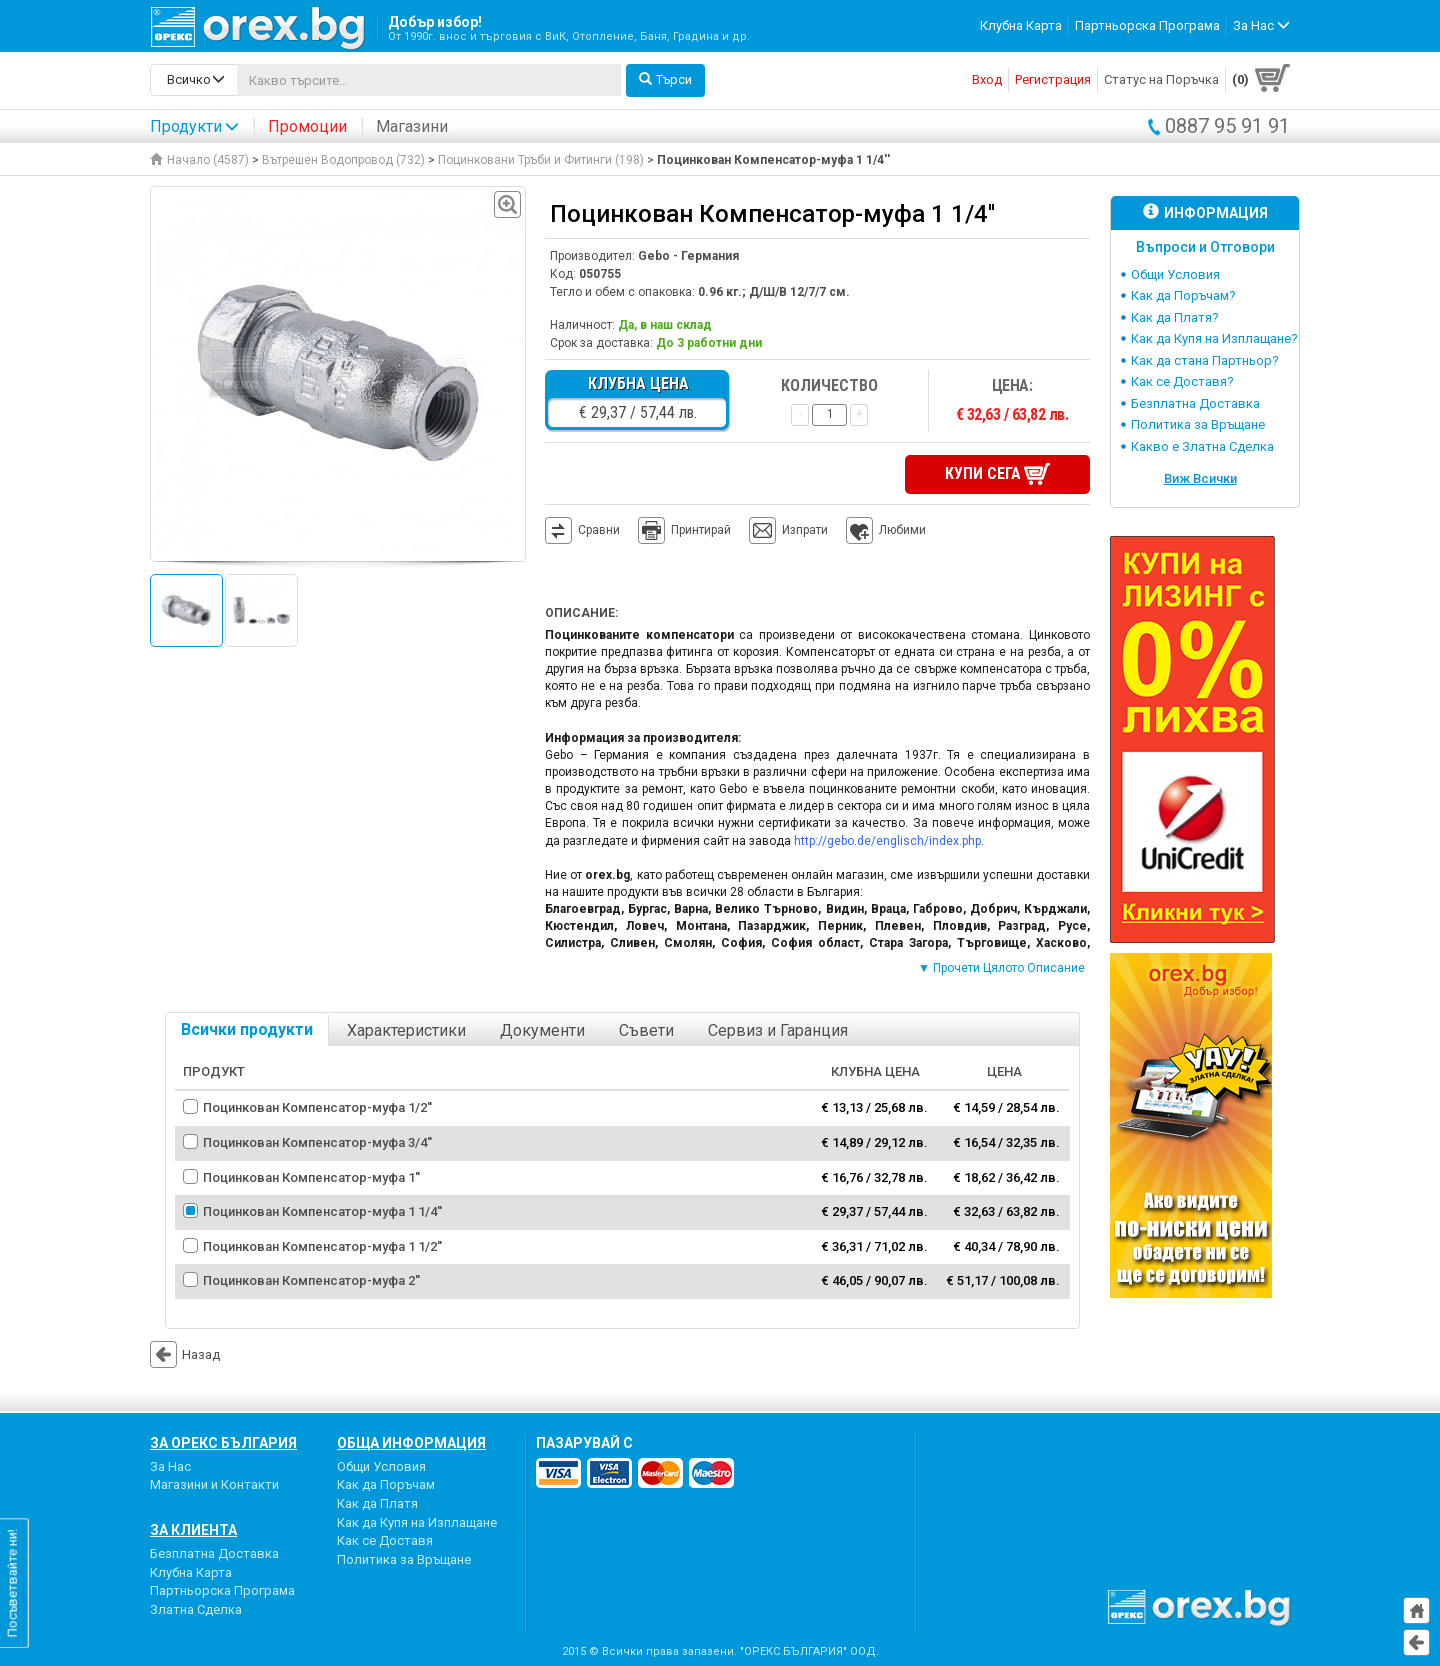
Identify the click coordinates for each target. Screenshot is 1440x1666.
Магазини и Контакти (214, 1482)
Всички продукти (247, 1027)
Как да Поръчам (386, 1482)
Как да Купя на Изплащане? (1214, 338)
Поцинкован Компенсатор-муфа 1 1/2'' (322, 1243)
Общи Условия (1175, 274)
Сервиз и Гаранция (778, 1028)
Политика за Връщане (1198, 424)
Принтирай (684, 529)
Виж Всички (1200, 478)
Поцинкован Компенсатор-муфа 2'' (311, 1278)
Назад (185, 1352)
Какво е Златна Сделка (1202, 446)
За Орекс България (223, 1441)
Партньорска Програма (1147, 25)
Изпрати (805, 528)
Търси (665, 79)
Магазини (412, 126)
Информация (1205, 212)
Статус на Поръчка (1161, 79)
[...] (429, 80)
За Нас (170, 1464)
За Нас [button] (1261, 25)
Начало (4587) (199, 160)
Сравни (599, 528)
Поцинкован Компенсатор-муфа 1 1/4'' (322, 1209)
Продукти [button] (194, 126)
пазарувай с (584, 1441)
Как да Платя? (1175, 317)
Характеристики (406, 1028)
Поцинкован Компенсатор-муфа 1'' (311, 1174)
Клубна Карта (1021, 25)
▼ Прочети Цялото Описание (1001, 966)
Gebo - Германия (688, 256)
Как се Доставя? (1182, 381)
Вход (987, 79)
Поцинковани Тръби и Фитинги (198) (541, 160)
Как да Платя (377, 1501)
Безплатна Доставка (1195, 403)
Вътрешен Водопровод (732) (343, 160)
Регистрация (1053, 79)
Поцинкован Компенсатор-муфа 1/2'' (317, 1105)
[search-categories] (194, 80)
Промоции (307, 126)
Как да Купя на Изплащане (417, 1519)
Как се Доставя (385, 1538)
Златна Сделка (196, 1606)
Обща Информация (411, 1441)
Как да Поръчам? (1183, 295)
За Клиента (193, 1528)
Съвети (646, 1028)
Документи (542, 1028)
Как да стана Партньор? (1205, 360)
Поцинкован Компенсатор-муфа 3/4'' (317, 1140)
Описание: (581, 611)
